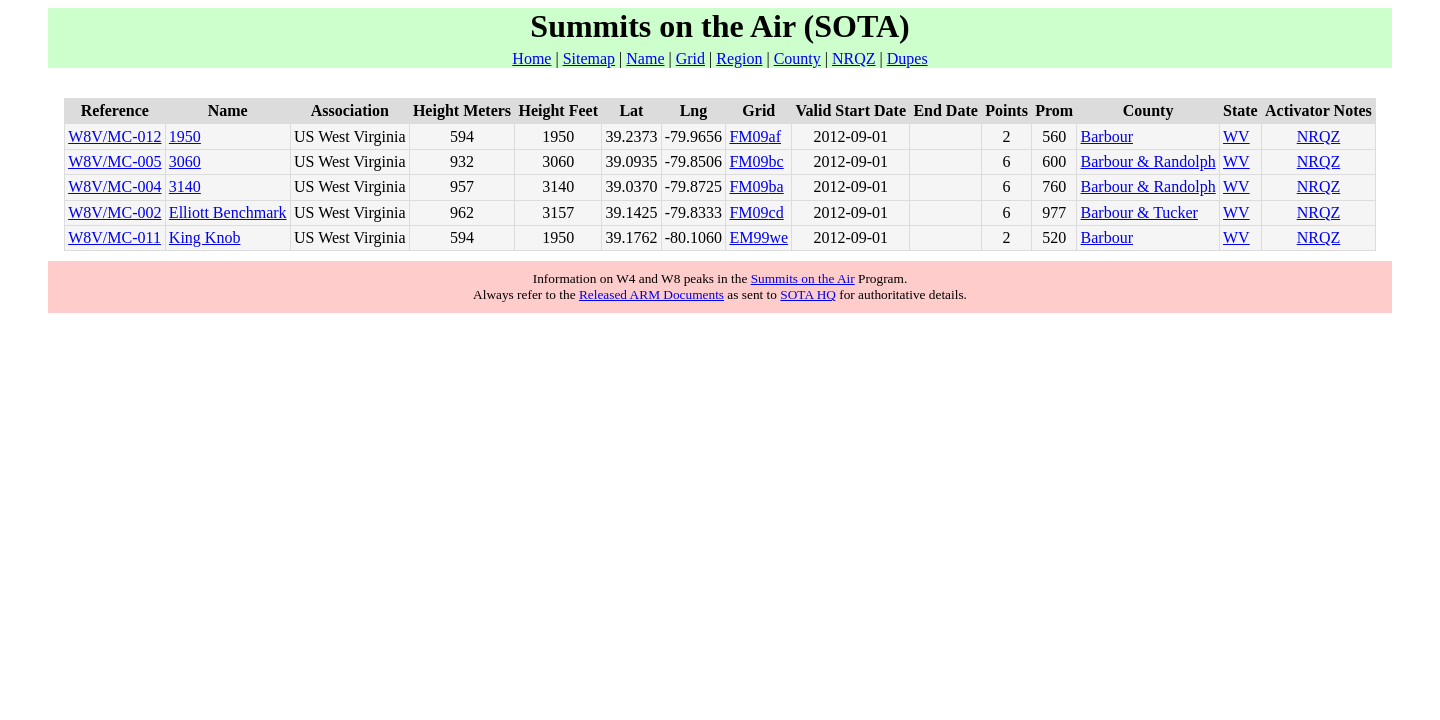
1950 (185, 136)
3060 (185, 161)
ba (776, 186)
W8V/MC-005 (114, 161)
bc (776, 161)
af (775, 136)
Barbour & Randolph (1148, 161)
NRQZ (854, 58)
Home (531, 58)
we (778, 237)
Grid (690, 58)
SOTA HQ (808, 294)
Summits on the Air (803, 278)
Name (645, 58)
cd (776, 212)
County (797, 58)
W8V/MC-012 (114, 136)
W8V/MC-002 (114, 212)
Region (739, 58)
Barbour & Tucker (1139, 212)
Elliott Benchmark (228, 212)
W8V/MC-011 (114, 237)
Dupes (907, 58)
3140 (185, 186)
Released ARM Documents (651, 294)
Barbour (1107, 136)
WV (1236, 136)
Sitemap (589, 58)
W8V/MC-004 (114, 186)
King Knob (205, 237)
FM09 (748, 136)
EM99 (749, 237)
